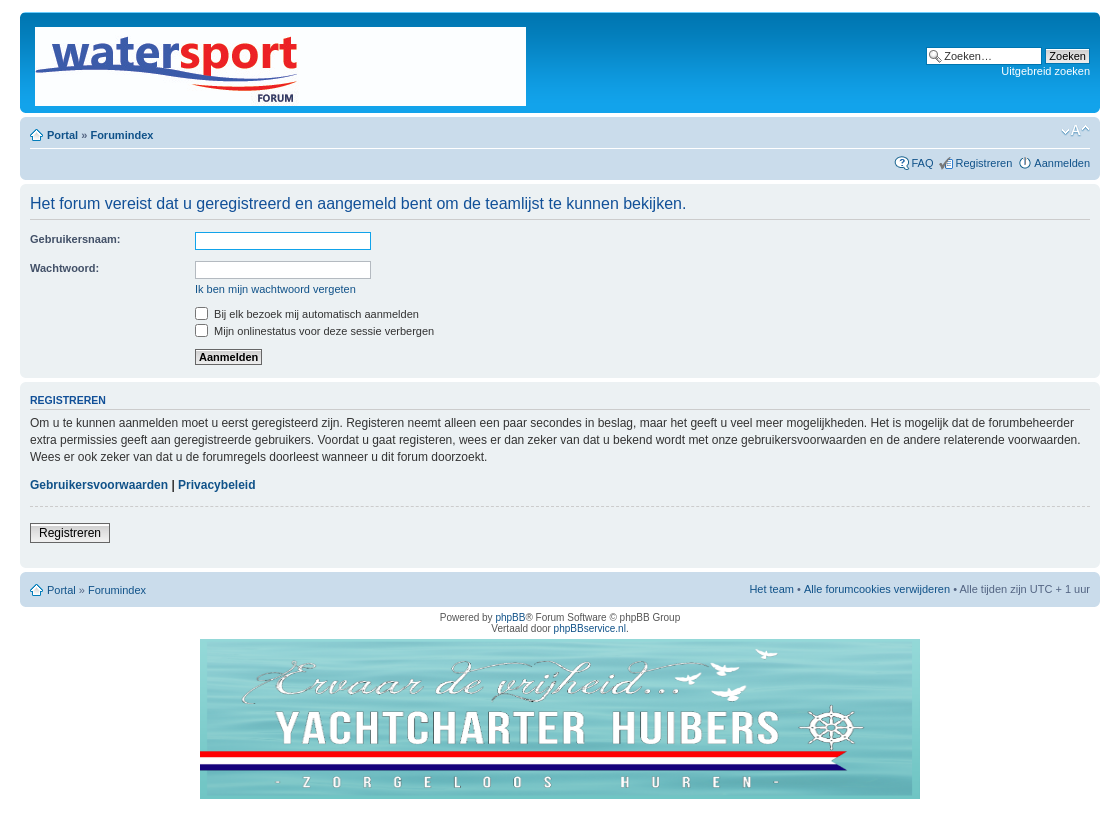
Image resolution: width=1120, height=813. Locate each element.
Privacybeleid (216, 485)
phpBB (510, 617)
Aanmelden (1062, 163)
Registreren (983, 163)
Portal (62, 135)
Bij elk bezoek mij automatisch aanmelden (307, 314)
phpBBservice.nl (590, 628)
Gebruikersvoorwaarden (99, 485)
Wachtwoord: (64, 268)
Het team (771, 589)
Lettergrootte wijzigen (1075, 131)
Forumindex (121, 135)
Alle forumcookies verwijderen (877, 589)
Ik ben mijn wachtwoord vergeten (275, 289)
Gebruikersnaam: (75, 239)
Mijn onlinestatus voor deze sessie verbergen (314, 331)
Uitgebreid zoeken (1045, 71)
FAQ (922, 163)
